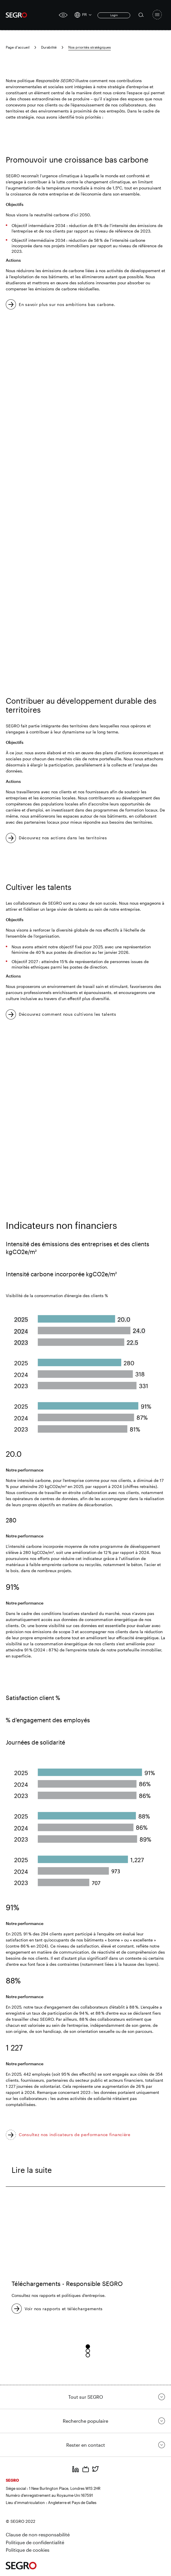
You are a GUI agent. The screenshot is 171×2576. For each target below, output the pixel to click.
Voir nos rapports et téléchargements (64, 2308)
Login (114, 15)
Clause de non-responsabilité (38, 2534)
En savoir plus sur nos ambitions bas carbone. (67, 304)
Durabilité (49, 47)
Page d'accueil (18, 47)
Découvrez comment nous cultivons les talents (67, 1014)
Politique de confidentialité (35, 2542)
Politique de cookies (27, 2550)
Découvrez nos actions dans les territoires (63, 837)
